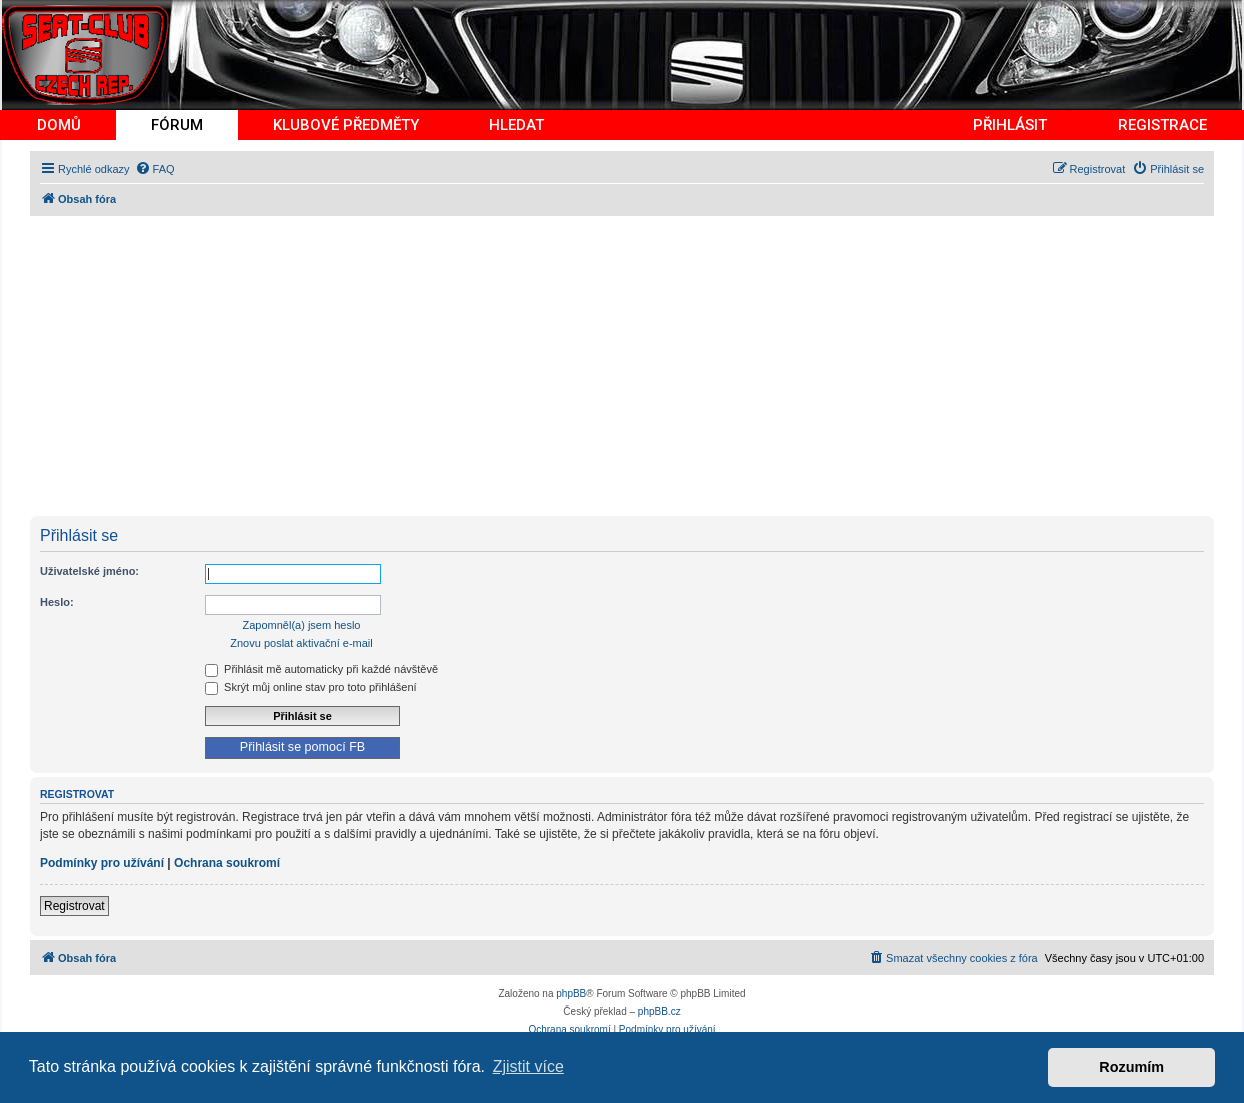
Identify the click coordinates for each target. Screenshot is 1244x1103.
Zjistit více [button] (528, 1066)
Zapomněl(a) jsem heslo (302, 625)
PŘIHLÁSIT (1010, 125)
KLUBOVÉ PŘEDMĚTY (346, 125)
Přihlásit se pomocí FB (302, 747)
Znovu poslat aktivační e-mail (301, 643)
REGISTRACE (1162, 125)
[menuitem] (155, 169)
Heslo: (57, 602)
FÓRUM (177, 125)
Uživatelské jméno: (89, 571)
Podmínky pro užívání (102, 863)
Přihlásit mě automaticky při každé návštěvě (321, 669)
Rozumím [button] (1131, 1067)
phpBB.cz (659, 1011)
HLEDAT (516, 125)
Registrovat (74, 906)
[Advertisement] (630, 366)
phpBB (571, 993)
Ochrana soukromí (227, 863)
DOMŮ (59, 125)
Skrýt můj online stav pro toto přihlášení (311, 687)
